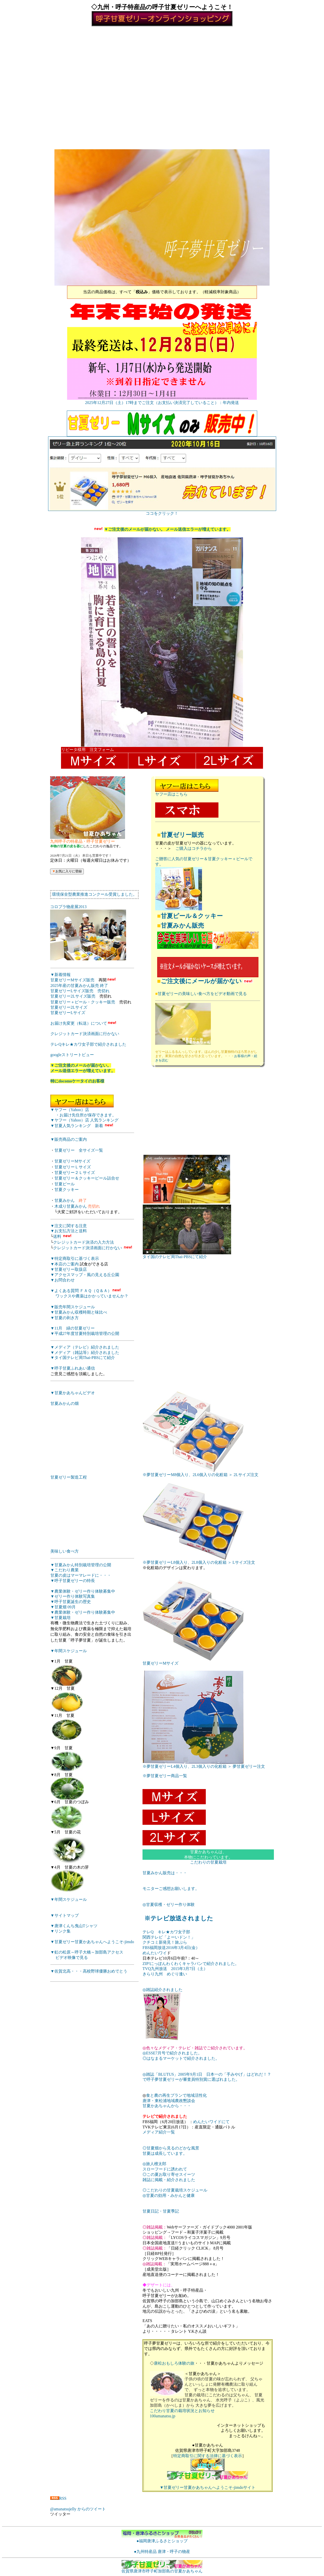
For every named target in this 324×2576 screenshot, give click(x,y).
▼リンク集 (60, 1931)
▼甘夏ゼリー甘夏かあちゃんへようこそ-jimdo (92, 1942)
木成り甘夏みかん (70, 1206)
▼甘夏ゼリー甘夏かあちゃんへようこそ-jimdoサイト (208, 2487)
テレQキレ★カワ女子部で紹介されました (88, 1044)
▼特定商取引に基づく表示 (74, 1258)
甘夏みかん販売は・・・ (165, 1873)
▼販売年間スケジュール (72, 1307)
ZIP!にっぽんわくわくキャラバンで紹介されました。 (191, 1963)
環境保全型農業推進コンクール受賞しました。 (94, 894)
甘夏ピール (64, 1184)
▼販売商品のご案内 (68, 1139)
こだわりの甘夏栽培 (208, 1862)
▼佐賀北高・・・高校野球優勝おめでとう (88, 1971)
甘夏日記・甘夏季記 (161, 2211)
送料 (57, 1236)
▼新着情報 (60, 974)
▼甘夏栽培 (60, 1617)
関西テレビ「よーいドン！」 (169, 1937)
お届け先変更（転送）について (78, 1023)
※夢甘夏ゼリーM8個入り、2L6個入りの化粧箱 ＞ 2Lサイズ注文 (200, 1473)
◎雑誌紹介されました (163, 1990)
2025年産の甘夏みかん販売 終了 (79, 985)
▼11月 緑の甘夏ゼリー (72, 1328)
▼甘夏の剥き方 (64, 1318)
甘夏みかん (64, 1200)
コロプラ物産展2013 (68, 907)
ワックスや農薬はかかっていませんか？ (91, 1296)
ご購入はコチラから (193, 848)
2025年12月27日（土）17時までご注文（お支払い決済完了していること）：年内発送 (162, 401)
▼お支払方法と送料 (68, 1231)
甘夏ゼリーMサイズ (72, 1161)
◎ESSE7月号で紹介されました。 (172, 2053)
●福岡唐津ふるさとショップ (162, 2539)
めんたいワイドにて (211, 2122)
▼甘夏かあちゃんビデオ (72, 1393)
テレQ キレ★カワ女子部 (166, 1932)
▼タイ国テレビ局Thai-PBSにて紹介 (84, 1357)
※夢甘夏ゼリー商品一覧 (165, 1776)
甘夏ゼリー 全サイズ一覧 (78, 1150)
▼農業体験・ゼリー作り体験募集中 (82, 1591)
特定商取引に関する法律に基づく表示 (207, 2456)
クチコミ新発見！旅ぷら (165, 1942)
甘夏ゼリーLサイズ (67, 1012)
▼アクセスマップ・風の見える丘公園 (84, 1275)
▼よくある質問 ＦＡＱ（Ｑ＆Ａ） (81, 1291)
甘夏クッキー (66, 1189)
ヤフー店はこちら (186, 792)
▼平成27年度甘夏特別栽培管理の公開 (84, 1333)
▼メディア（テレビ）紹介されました (84, 1347)
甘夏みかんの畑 (64, 1403)
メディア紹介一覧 (159, 2132)
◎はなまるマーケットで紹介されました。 (181, 2058)
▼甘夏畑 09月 (63, 1607)
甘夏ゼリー (182, 835)
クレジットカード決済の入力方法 (83, 1242)
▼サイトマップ (64, 1915)
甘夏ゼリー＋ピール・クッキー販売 (82, 1002)
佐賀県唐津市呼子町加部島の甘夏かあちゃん (162, 2569)
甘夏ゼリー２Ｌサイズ (74, 1172)
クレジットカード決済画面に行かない (84, 1034)
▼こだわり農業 (64, 1570)
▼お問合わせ (62, 1280)
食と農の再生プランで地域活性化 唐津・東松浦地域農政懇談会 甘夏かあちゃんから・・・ (175, 2100)
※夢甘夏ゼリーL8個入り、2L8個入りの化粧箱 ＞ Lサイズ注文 (199, 1560)
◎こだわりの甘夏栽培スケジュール (175, 2190)
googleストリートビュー (72, 1055)
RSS (58, 2498)
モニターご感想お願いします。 (171, 1888)
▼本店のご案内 (64, 1264)
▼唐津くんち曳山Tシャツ (73, 1926)
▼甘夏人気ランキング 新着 (76, 1126)
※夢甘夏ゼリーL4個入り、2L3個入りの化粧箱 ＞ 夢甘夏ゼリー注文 (204, 1764)
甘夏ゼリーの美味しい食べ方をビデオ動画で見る (202, 993)
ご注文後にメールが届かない (201, 981)
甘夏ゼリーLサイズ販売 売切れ (80, 991)
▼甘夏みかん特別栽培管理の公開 (80, 1565)
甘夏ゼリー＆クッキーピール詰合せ (86, 1178)
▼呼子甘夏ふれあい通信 (72, 1368)
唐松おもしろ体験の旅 (174, 2363)
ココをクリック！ (162, 511)
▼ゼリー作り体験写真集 (72, 1596)
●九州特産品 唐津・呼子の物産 (162, 2551)
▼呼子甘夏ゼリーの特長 (72, 1580)
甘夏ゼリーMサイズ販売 (72, 980)
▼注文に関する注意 (68, 1226)
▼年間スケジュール (68, 1651)
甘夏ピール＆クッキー (192, 916)
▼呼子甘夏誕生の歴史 (70, 1601)
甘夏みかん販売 (182, 925)
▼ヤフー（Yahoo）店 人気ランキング (84, 1120)
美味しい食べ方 (64, 1551)
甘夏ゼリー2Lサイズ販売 (72, 996)
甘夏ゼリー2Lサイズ (68, 1007)
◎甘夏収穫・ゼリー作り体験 (169, 1904)
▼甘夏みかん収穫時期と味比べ (78, 1312)
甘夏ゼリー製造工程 (68, 1477)
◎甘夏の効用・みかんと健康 (169, 2195)
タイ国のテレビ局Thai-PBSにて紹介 (187, 1255)
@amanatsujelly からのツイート (78, 2509)
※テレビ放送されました (178, 1918)
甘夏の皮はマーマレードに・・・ (80, 1575)
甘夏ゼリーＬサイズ (72, 1167)
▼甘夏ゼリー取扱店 (68, 1269)
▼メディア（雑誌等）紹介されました (84, 1352)
